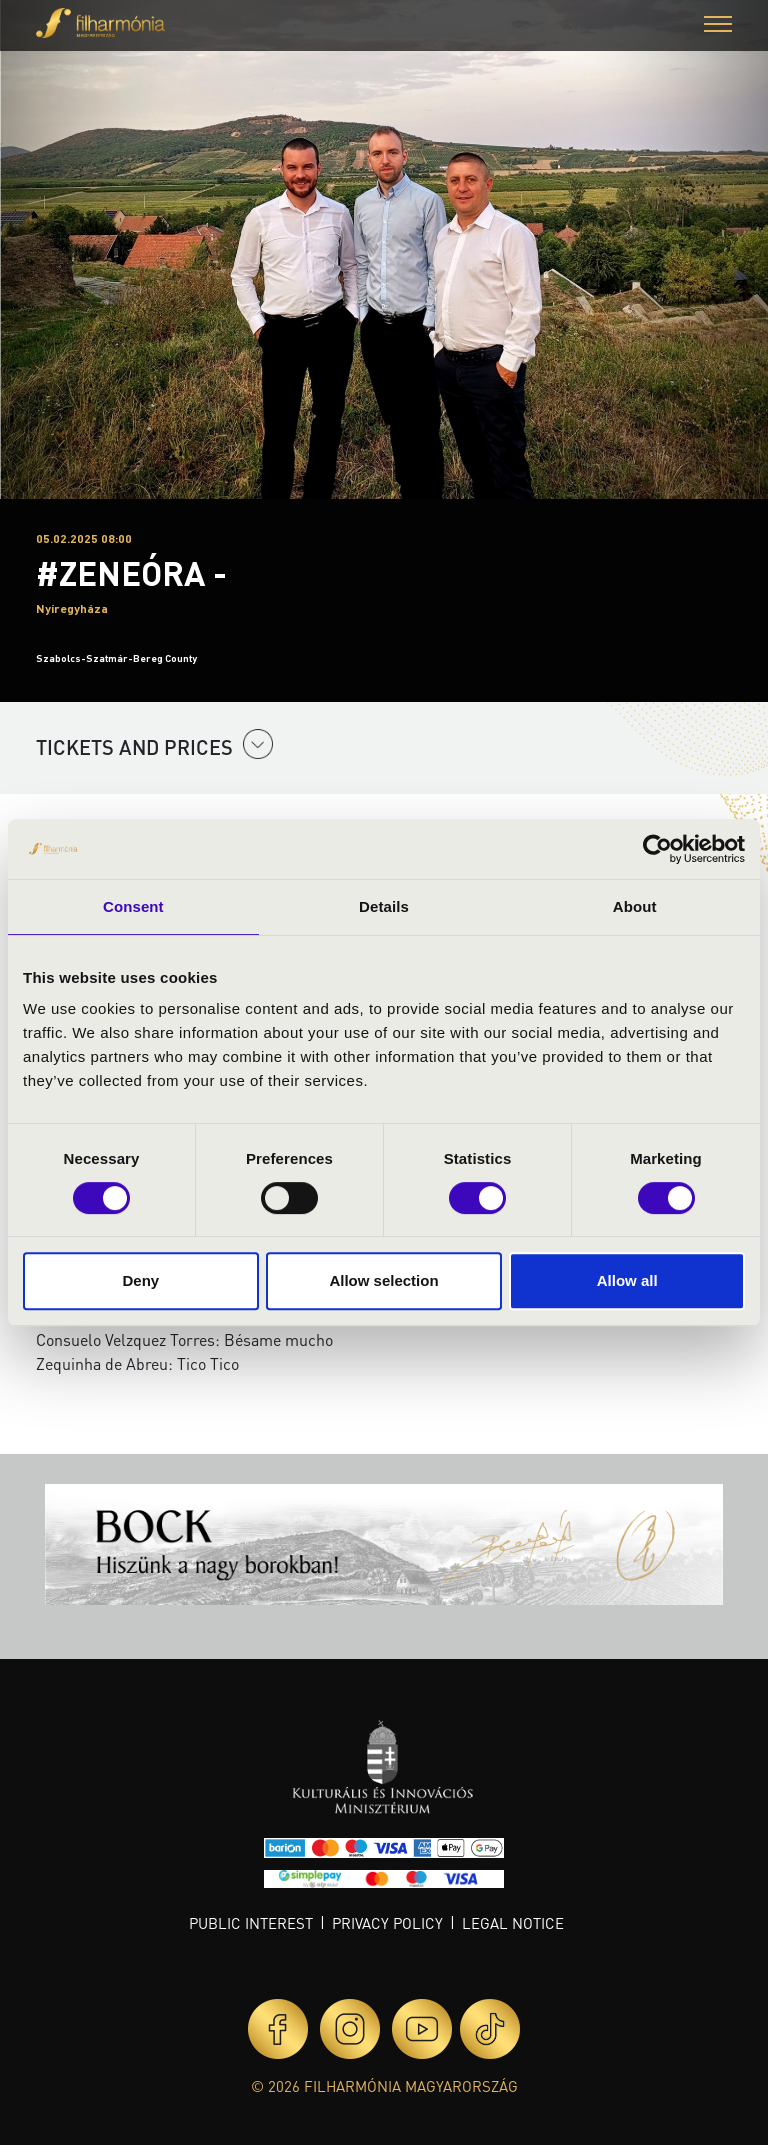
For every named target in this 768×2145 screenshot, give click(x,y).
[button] (718, 26)
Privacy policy (387, 1923)
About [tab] (635, 906)
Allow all (627, 1280)
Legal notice (513, 1923)
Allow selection (383, 1280)
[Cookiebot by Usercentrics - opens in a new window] (657, 849)
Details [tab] (384, 906)
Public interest (251, 1923)
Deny (140, 1280)
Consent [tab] (133, 906)
